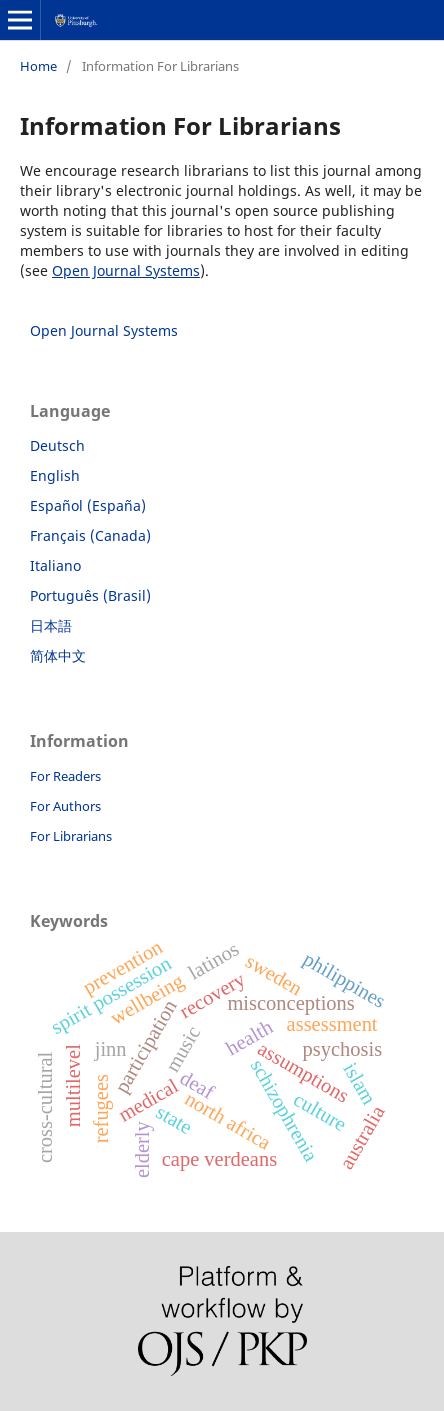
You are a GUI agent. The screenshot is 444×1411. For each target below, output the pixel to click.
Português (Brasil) (90, 595)
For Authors (65, 806)
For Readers (65, 776)
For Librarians (71, 836)
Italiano (55, 565)
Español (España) (88, 505)
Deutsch (57, 445)
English (55, 475)
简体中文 (58, 655)
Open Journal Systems (126, 270)
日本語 (51, 625)
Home (38, 66)
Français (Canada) (90, 535)
